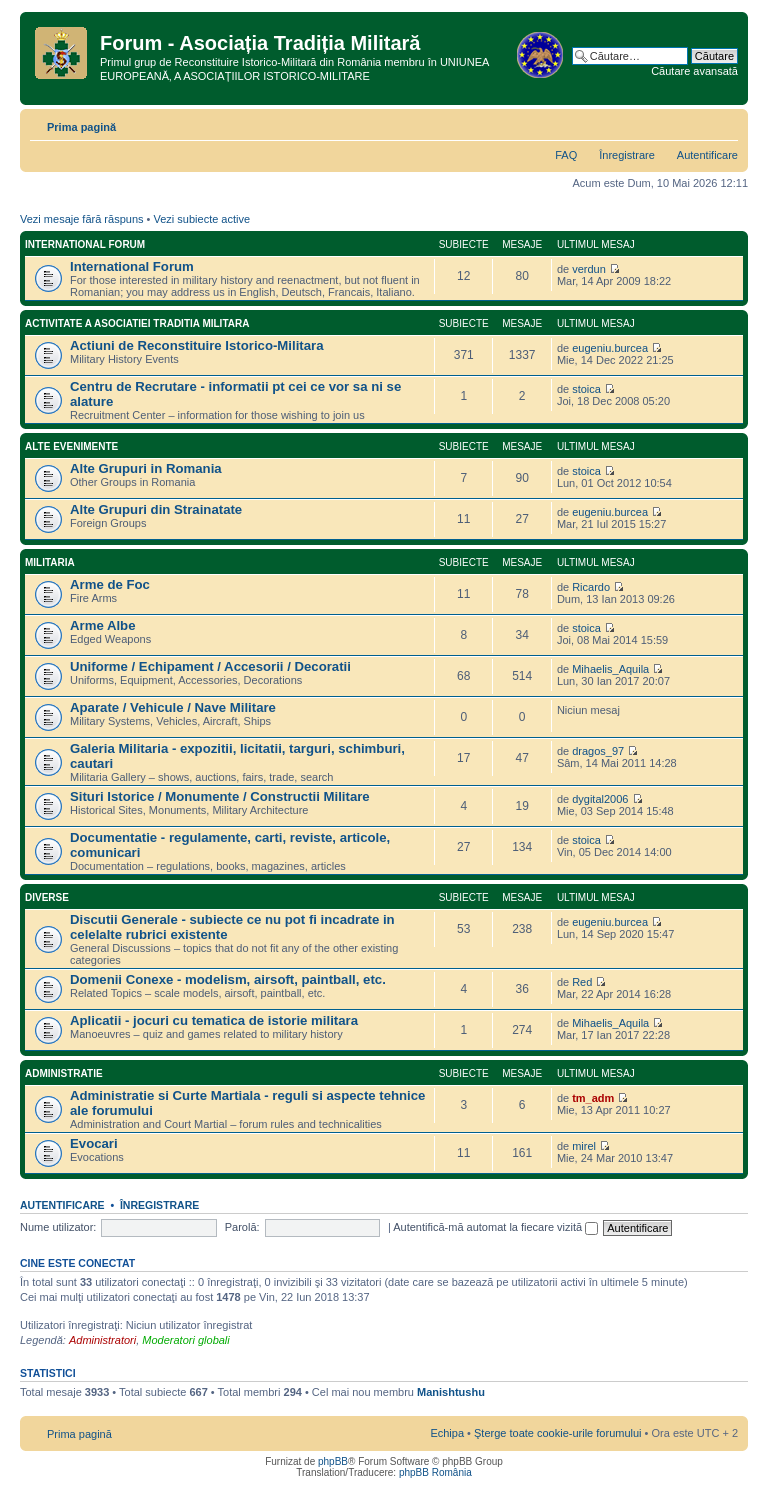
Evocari (94, 1143)
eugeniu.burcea (610, 348)
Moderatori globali (185, 1340)
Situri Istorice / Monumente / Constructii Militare (220, 796)
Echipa (447, 1433)
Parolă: (242, 1227)
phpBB (333, 1461)
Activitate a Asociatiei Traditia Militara (137, 323)
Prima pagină (81, 127)
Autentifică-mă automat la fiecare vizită (495, 1227)
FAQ (566, 155)
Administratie (64, 1073)
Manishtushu (451, 1392)
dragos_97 (598, 751)
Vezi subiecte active (201, 219)
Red (582, 982)
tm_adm (593, 1098)
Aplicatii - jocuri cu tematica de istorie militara (214, 1020)
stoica (586, 389)
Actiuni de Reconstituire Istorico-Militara (197, 345)
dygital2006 (600, 799)
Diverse (47, 897)
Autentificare (707, 155)
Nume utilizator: (58, 1227)
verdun (589, 269)
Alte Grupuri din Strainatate (156, 509)
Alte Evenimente (71, 446)
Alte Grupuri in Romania (146, 468)
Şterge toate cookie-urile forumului (558, 1433)
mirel (584, 1146)
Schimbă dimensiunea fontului (723, 123)
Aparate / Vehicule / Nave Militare (173, 707)
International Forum (85, 244)
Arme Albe (102, 625)
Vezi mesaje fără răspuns (82, 219)
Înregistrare (627, 155)
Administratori (102, 1340)
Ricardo (591, 587)
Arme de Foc (110, 584)
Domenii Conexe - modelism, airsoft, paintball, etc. (228, 979)
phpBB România (435, 1472)
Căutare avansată (694, 71)
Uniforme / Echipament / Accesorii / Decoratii (210, 666)
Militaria (50, 562)
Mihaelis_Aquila (610, 669)
